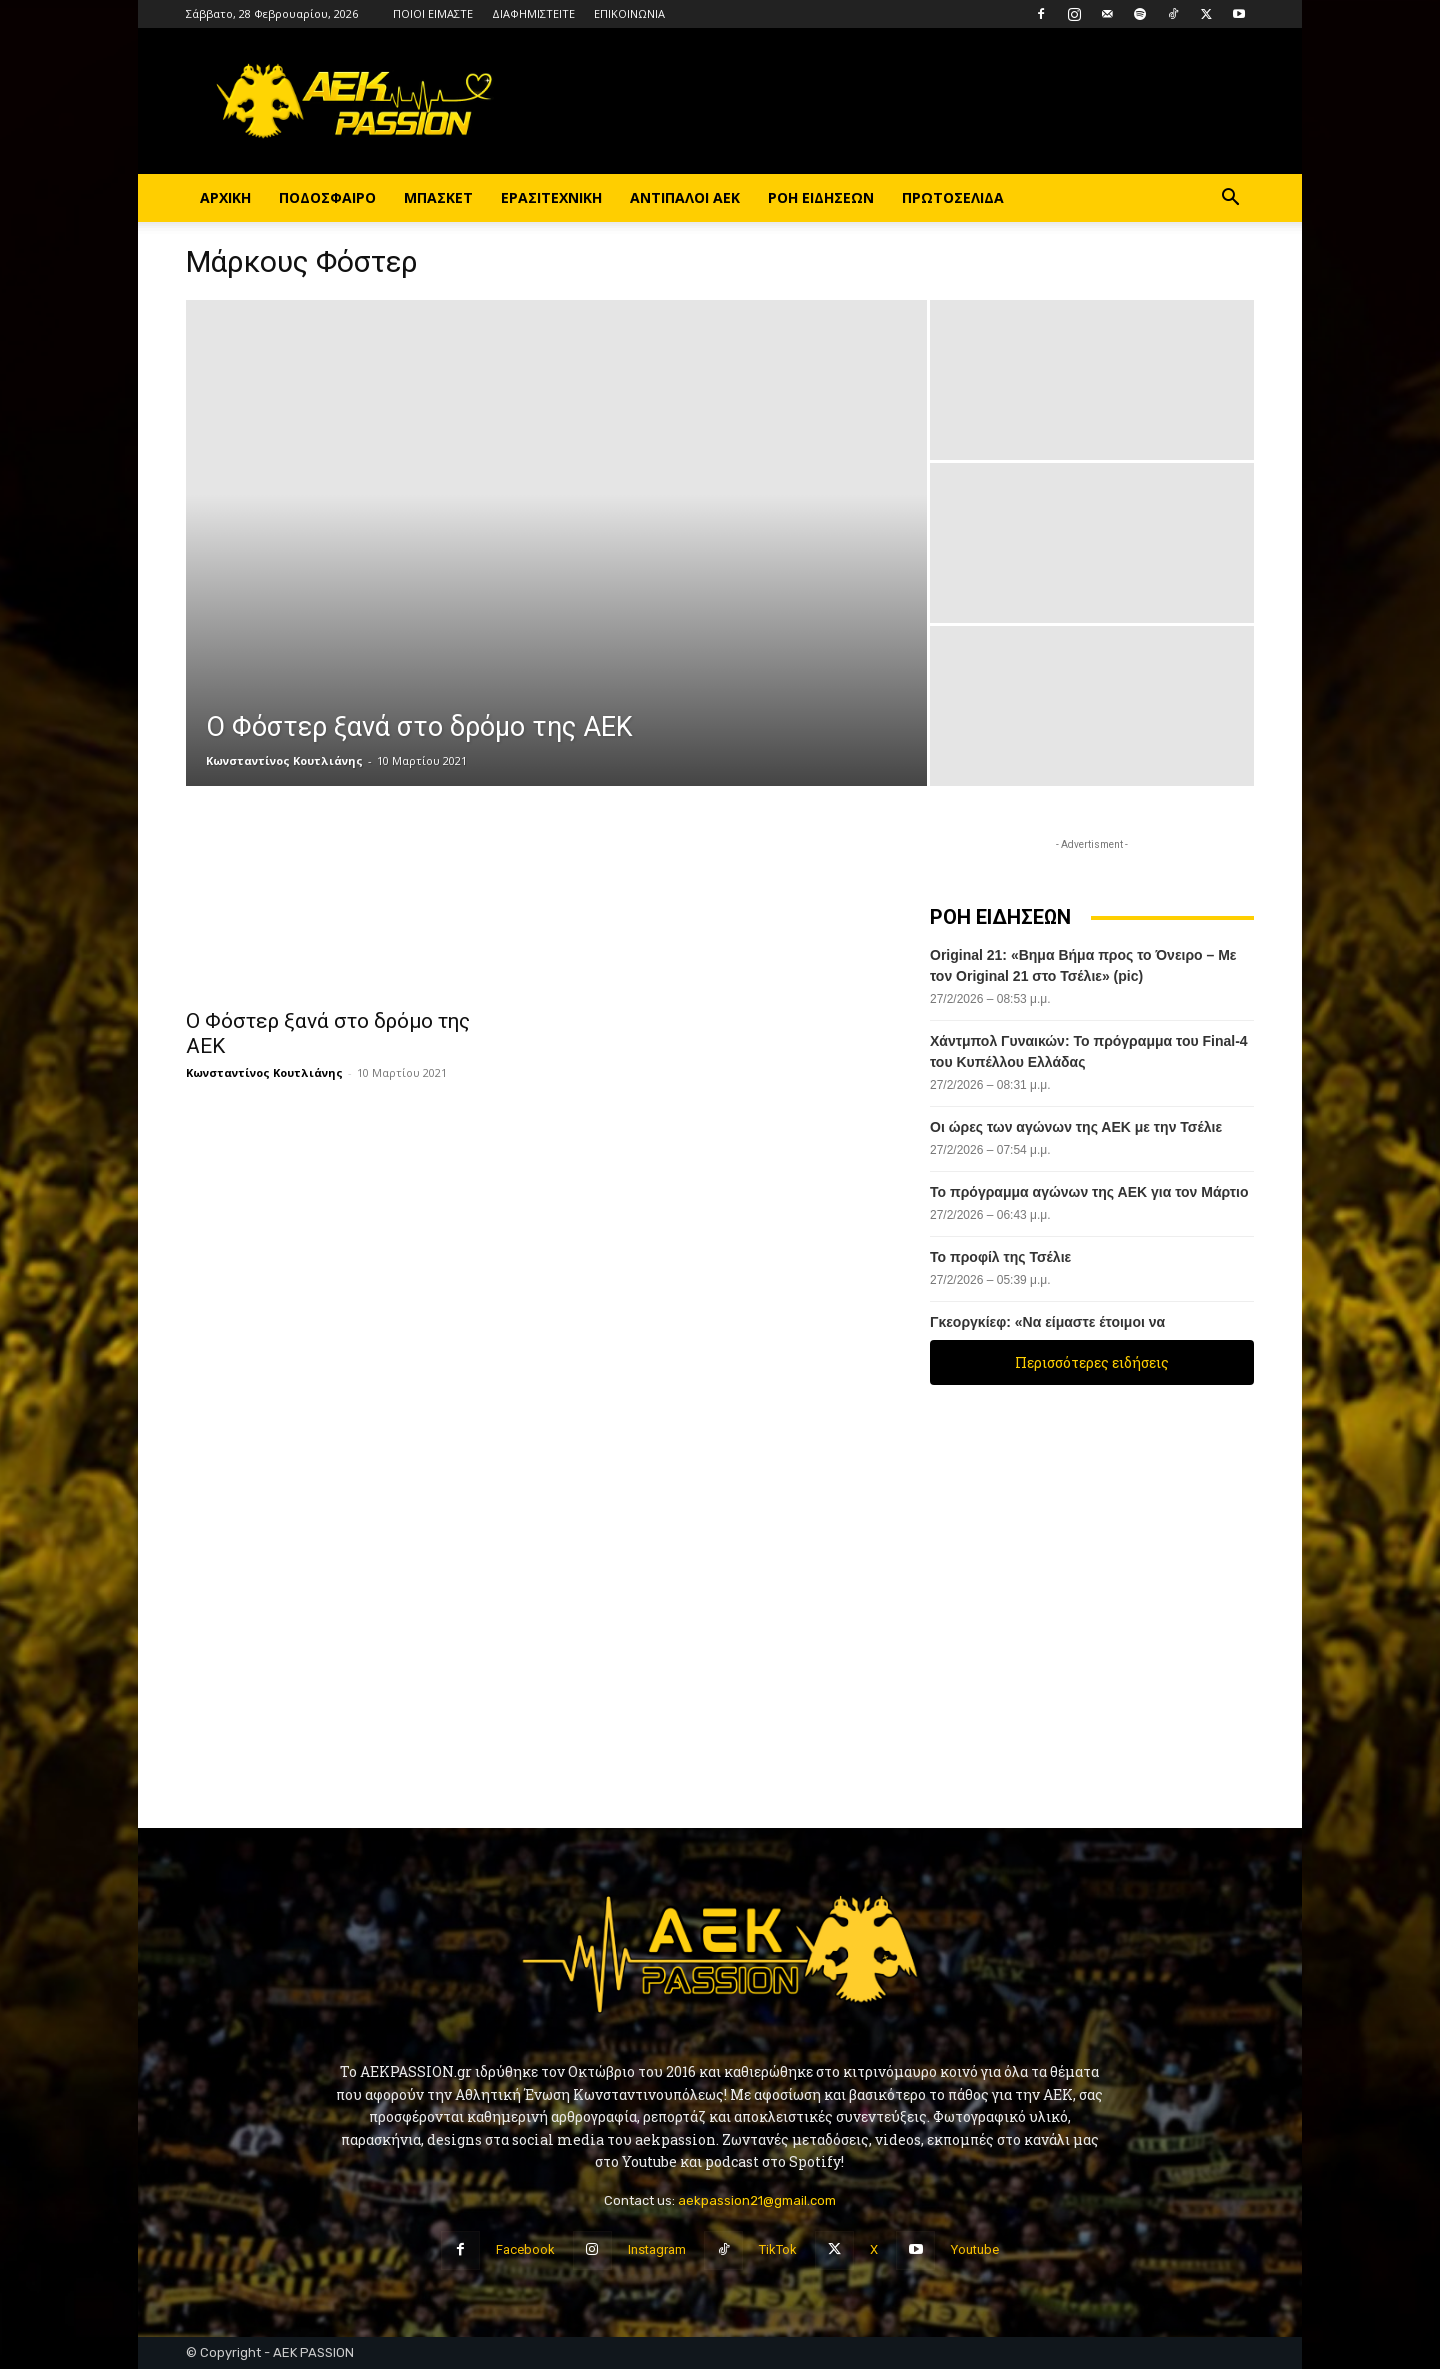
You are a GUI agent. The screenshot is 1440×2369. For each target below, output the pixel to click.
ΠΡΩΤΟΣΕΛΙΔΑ (953, 197)
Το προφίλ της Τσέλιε (1002, 1257)
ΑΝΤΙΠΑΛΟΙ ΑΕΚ (685, 197)
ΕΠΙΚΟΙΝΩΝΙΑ (629, 13)
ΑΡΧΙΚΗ (225, 197)
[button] (1230, 199)
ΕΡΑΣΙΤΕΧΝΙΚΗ (551, 197)
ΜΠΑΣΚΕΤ (438, 197)
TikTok (778, 2249)
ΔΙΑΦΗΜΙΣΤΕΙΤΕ (533, 13)
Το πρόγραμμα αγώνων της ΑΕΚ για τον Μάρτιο (1089, 1192)
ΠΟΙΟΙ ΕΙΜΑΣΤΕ (433, 13)
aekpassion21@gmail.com (757, 2200)
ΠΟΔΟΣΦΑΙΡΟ (327, 197)
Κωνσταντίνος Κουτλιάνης (284, 760)
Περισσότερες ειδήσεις (1092, 1362)
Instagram (657, 2249)
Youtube (975, 2249)
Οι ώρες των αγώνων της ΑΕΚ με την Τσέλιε (1076, 1127)
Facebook (525, 2249)
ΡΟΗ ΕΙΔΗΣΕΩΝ (821, 197)
